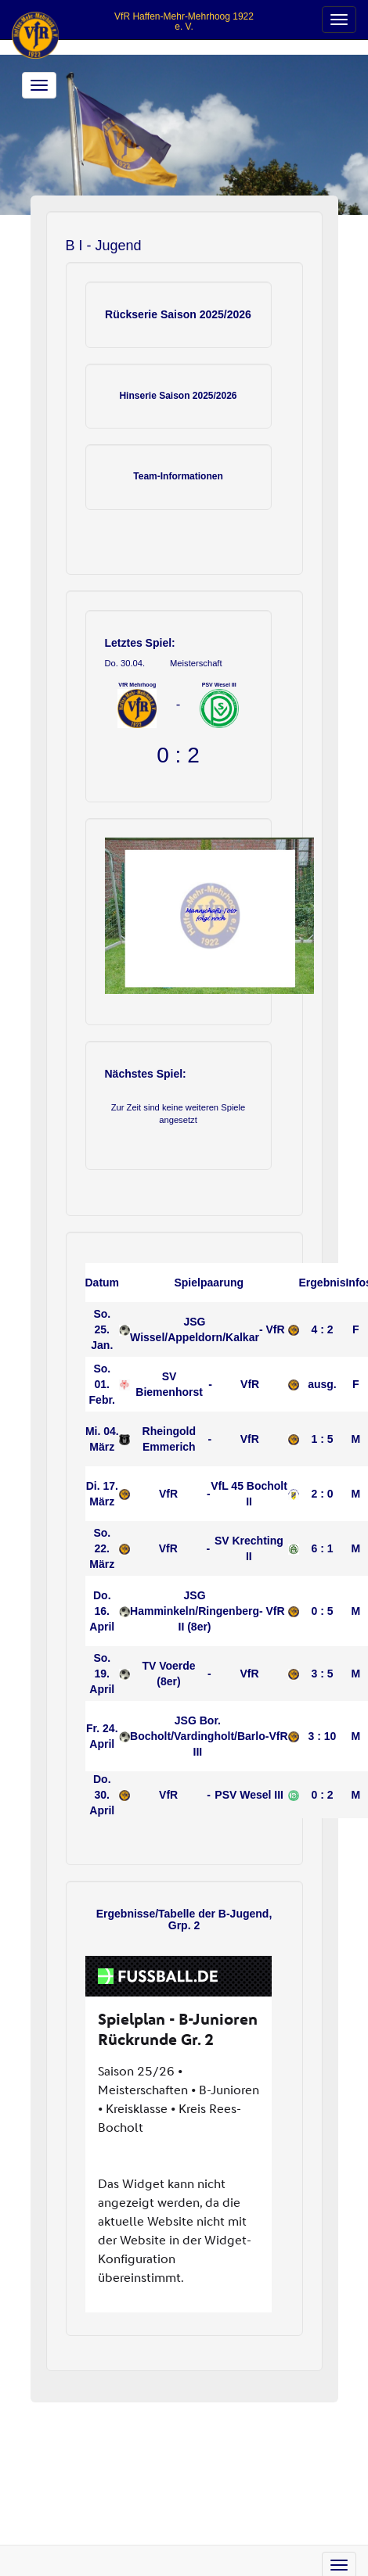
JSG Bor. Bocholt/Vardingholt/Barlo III (197, 1736)
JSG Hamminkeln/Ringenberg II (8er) (194, 1611)
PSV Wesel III (249, 1794)
